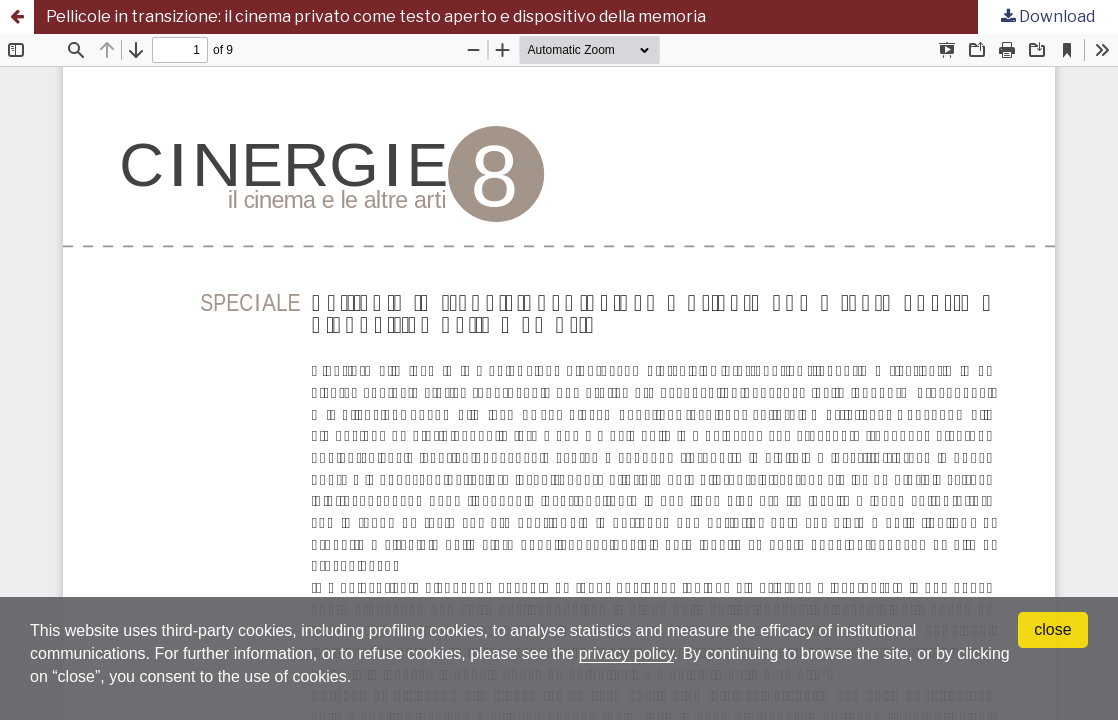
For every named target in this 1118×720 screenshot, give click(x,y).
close (1052, 629)
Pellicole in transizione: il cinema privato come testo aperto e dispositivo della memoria (376, 16)
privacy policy (626, 653)
